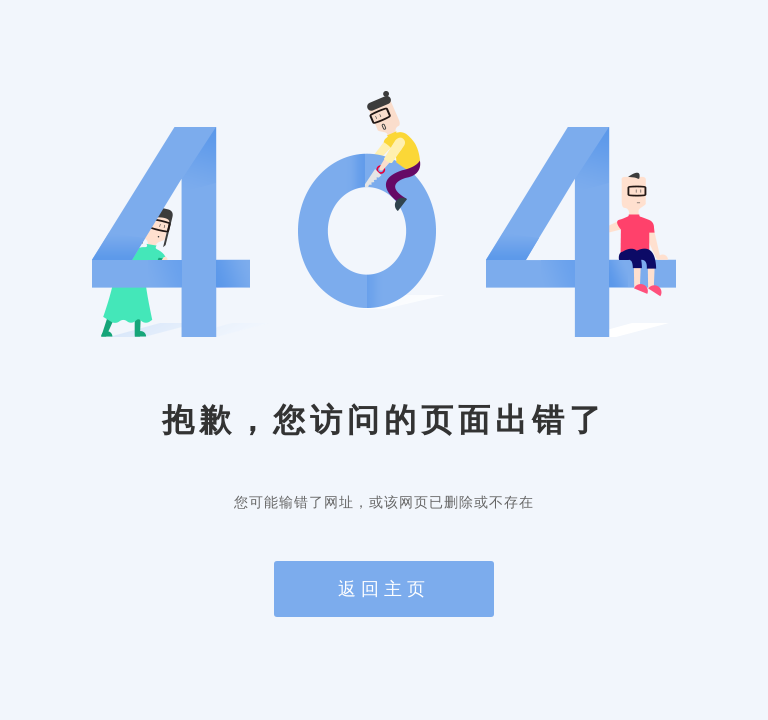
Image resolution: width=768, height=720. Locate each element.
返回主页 (384, 589)
